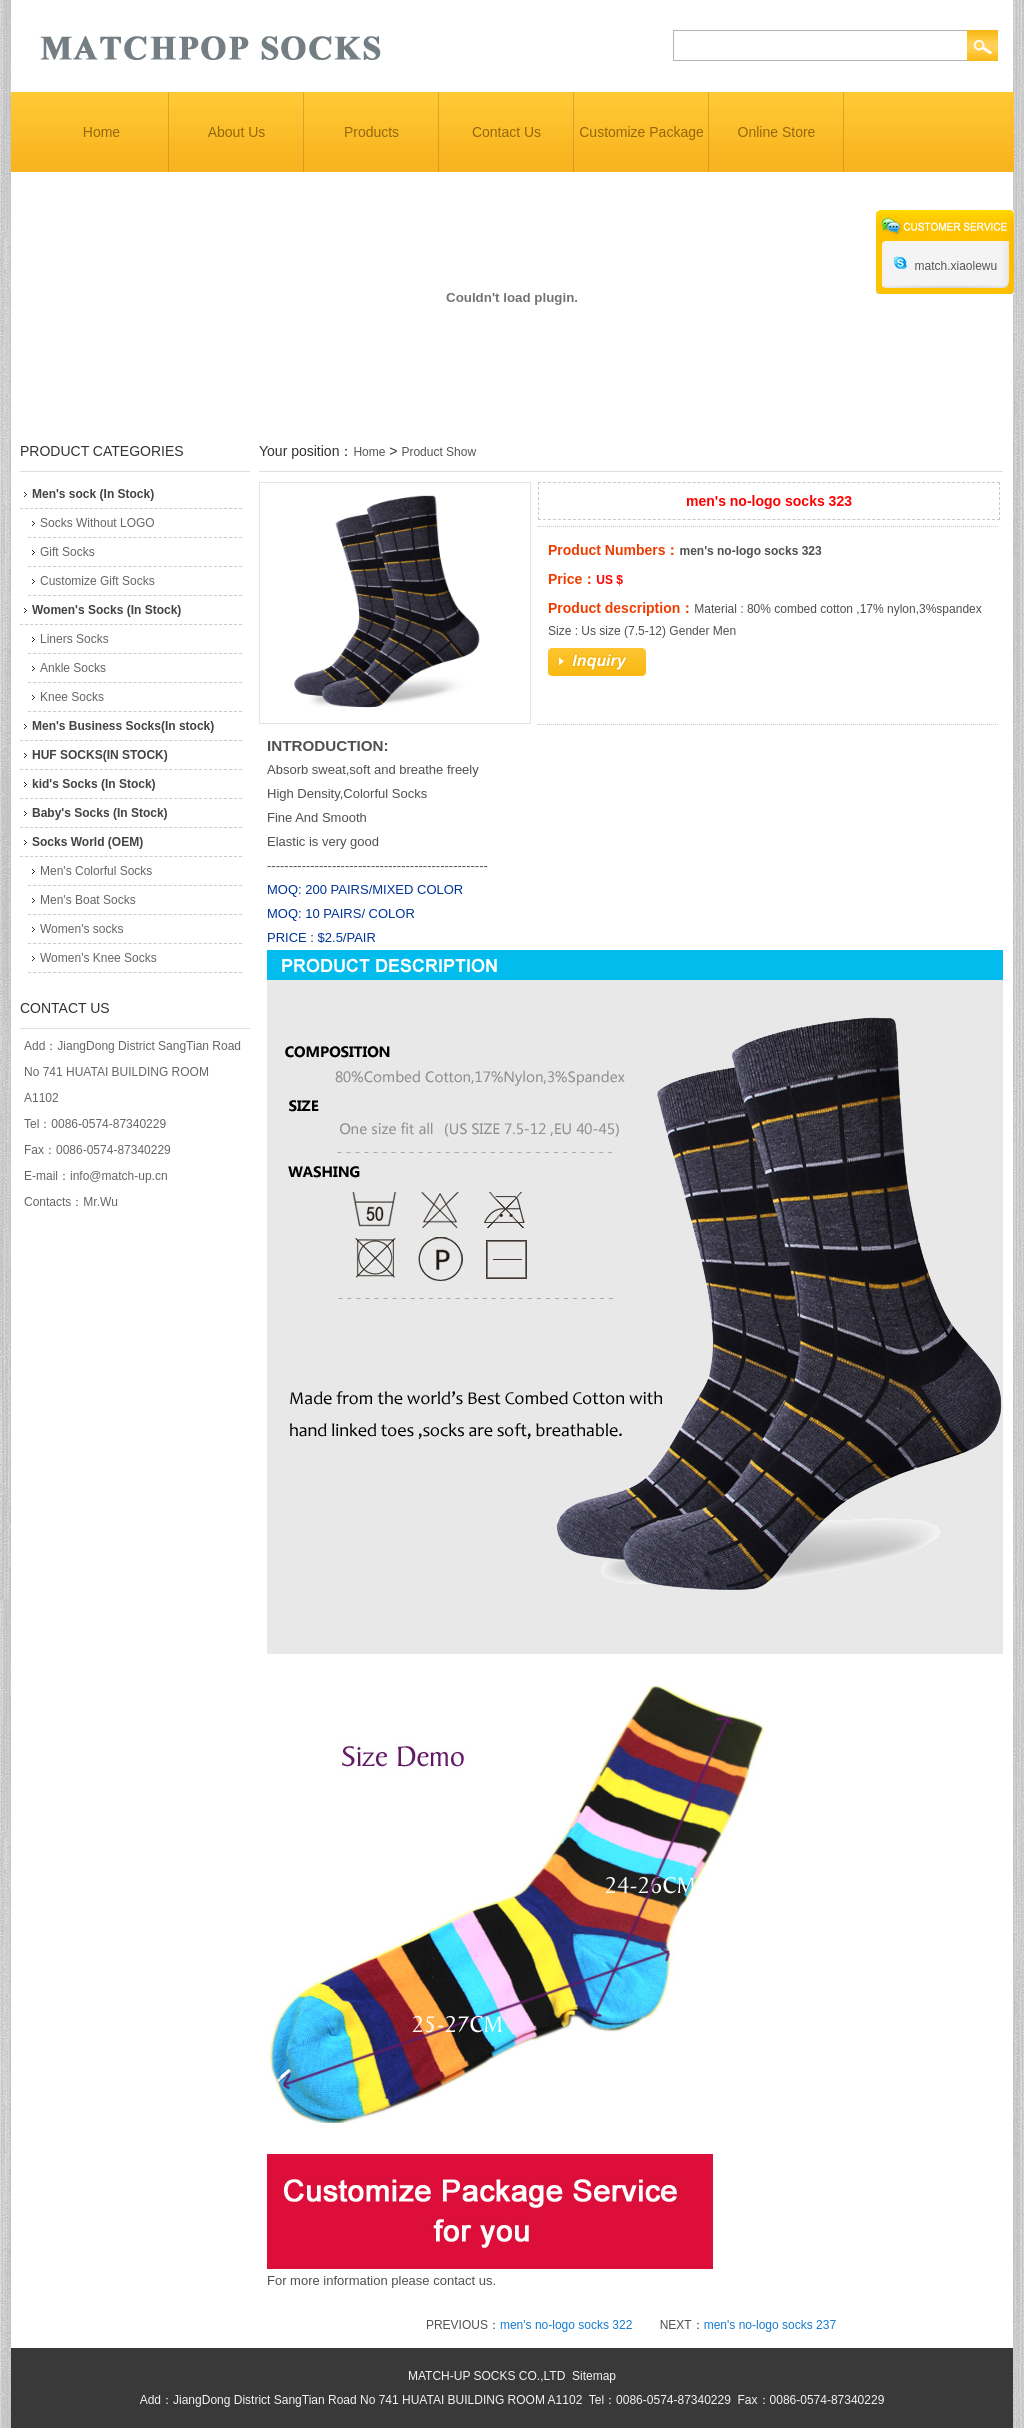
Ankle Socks (73, 668)
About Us (237, 132)
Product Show (438, 452)
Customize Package (641, 132)
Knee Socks (72, 697)
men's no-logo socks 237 (770, 2325)
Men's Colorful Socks (96, 871)
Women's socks (81, 929)
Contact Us (506, 132)
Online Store (777, 132)
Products (371, 132)
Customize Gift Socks (97, 581)
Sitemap (594, 2376)
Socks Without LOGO (97, 523)
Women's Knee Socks (98, 958)
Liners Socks (74, 639)
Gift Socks (67, 552)
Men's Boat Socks (88, 900)
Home (101, 132)
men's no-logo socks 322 (566, 2325)
